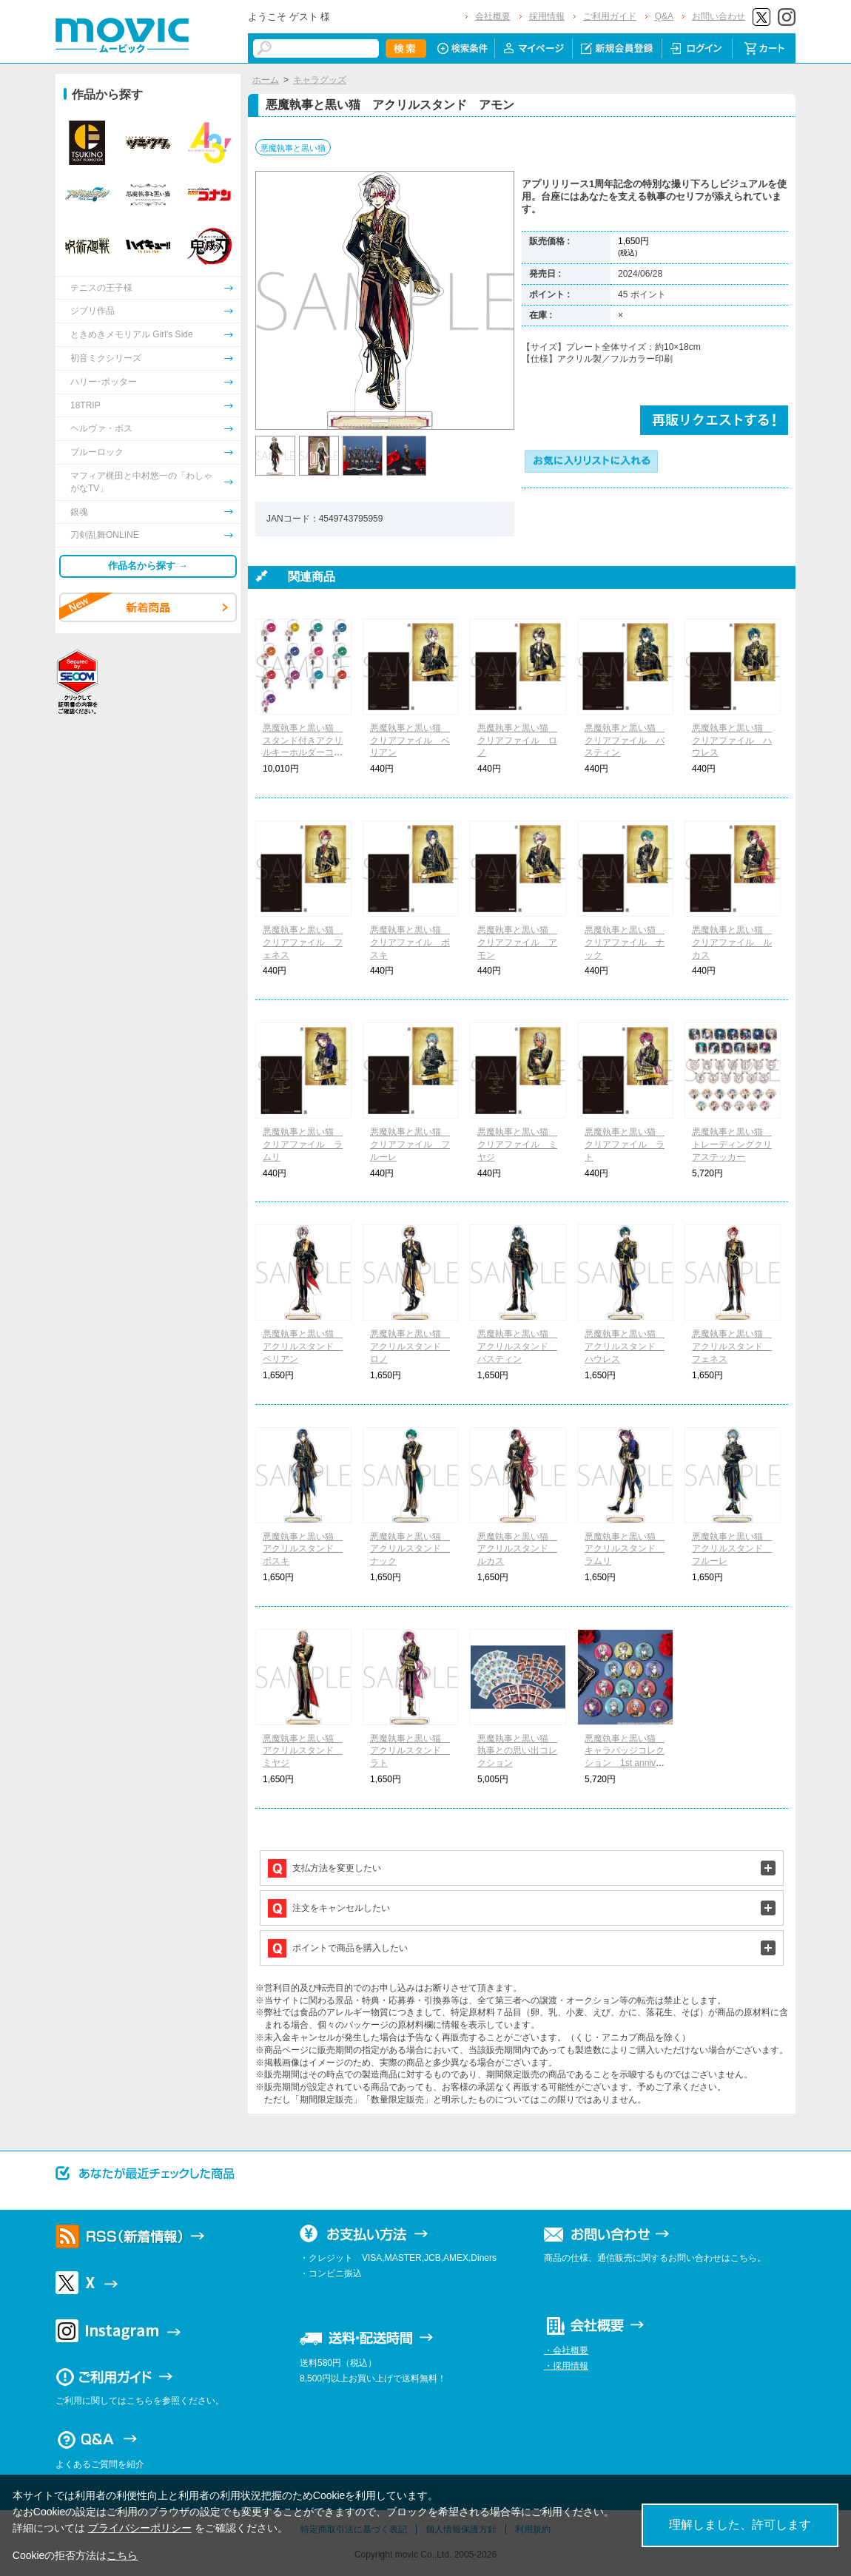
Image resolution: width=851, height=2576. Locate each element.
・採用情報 (566, 2366)
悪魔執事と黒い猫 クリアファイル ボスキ (410, 942)
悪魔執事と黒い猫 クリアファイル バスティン (625, 740)
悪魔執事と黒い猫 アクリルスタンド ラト (410, 1751)
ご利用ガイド (609, 16)
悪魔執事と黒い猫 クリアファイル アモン (517, 942)
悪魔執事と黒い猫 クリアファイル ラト (625, 1144)
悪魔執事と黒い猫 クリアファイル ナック (625, 942)
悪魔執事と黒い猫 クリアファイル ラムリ (303, 1144)
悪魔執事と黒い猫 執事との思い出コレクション (517, 1751)
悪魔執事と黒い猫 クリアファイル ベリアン (410, 740)
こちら (122, 2555)
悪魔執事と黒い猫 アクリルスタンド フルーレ (732, 1549)
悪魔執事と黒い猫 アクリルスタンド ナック (410, 1549)
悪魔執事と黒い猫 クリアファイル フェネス (303, 942)
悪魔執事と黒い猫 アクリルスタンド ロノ (410, 1346)
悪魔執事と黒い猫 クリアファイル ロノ (517, 740)
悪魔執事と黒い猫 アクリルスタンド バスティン (517, 1346)
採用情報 (547, 16)
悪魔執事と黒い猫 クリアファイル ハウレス (732, 740)
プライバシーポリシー (140, 2528)
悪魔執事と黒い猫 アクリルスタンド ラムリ (625, 1549)
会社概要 (493, 16)
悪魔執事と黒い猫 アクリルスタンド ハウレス (625, 1346)
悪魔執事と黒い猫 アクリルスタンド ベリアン (303, 1346)
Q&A (664, 16)
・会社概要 (566, 2350)
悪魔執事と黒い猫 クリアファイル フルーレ (410, 1144)
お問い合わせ (718, 16)
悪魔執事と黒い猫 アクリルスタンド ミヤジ (303, 1751)
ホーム (265, 80)
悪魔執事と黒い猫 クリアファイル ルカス (732, 942)
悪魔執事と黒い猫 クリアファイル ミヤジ (517, 1144)
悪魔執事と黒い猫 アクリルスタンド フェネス (732, 1346)
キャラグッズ (319, 80)
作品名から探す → (148, 565)
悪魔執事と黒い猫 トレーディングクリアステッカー (732, 1144)
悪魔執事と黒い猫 (293, 148)
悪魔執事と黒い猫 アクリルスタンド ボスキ (303, 1549)
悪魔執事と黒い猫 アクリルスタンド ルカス (517, 1549)
